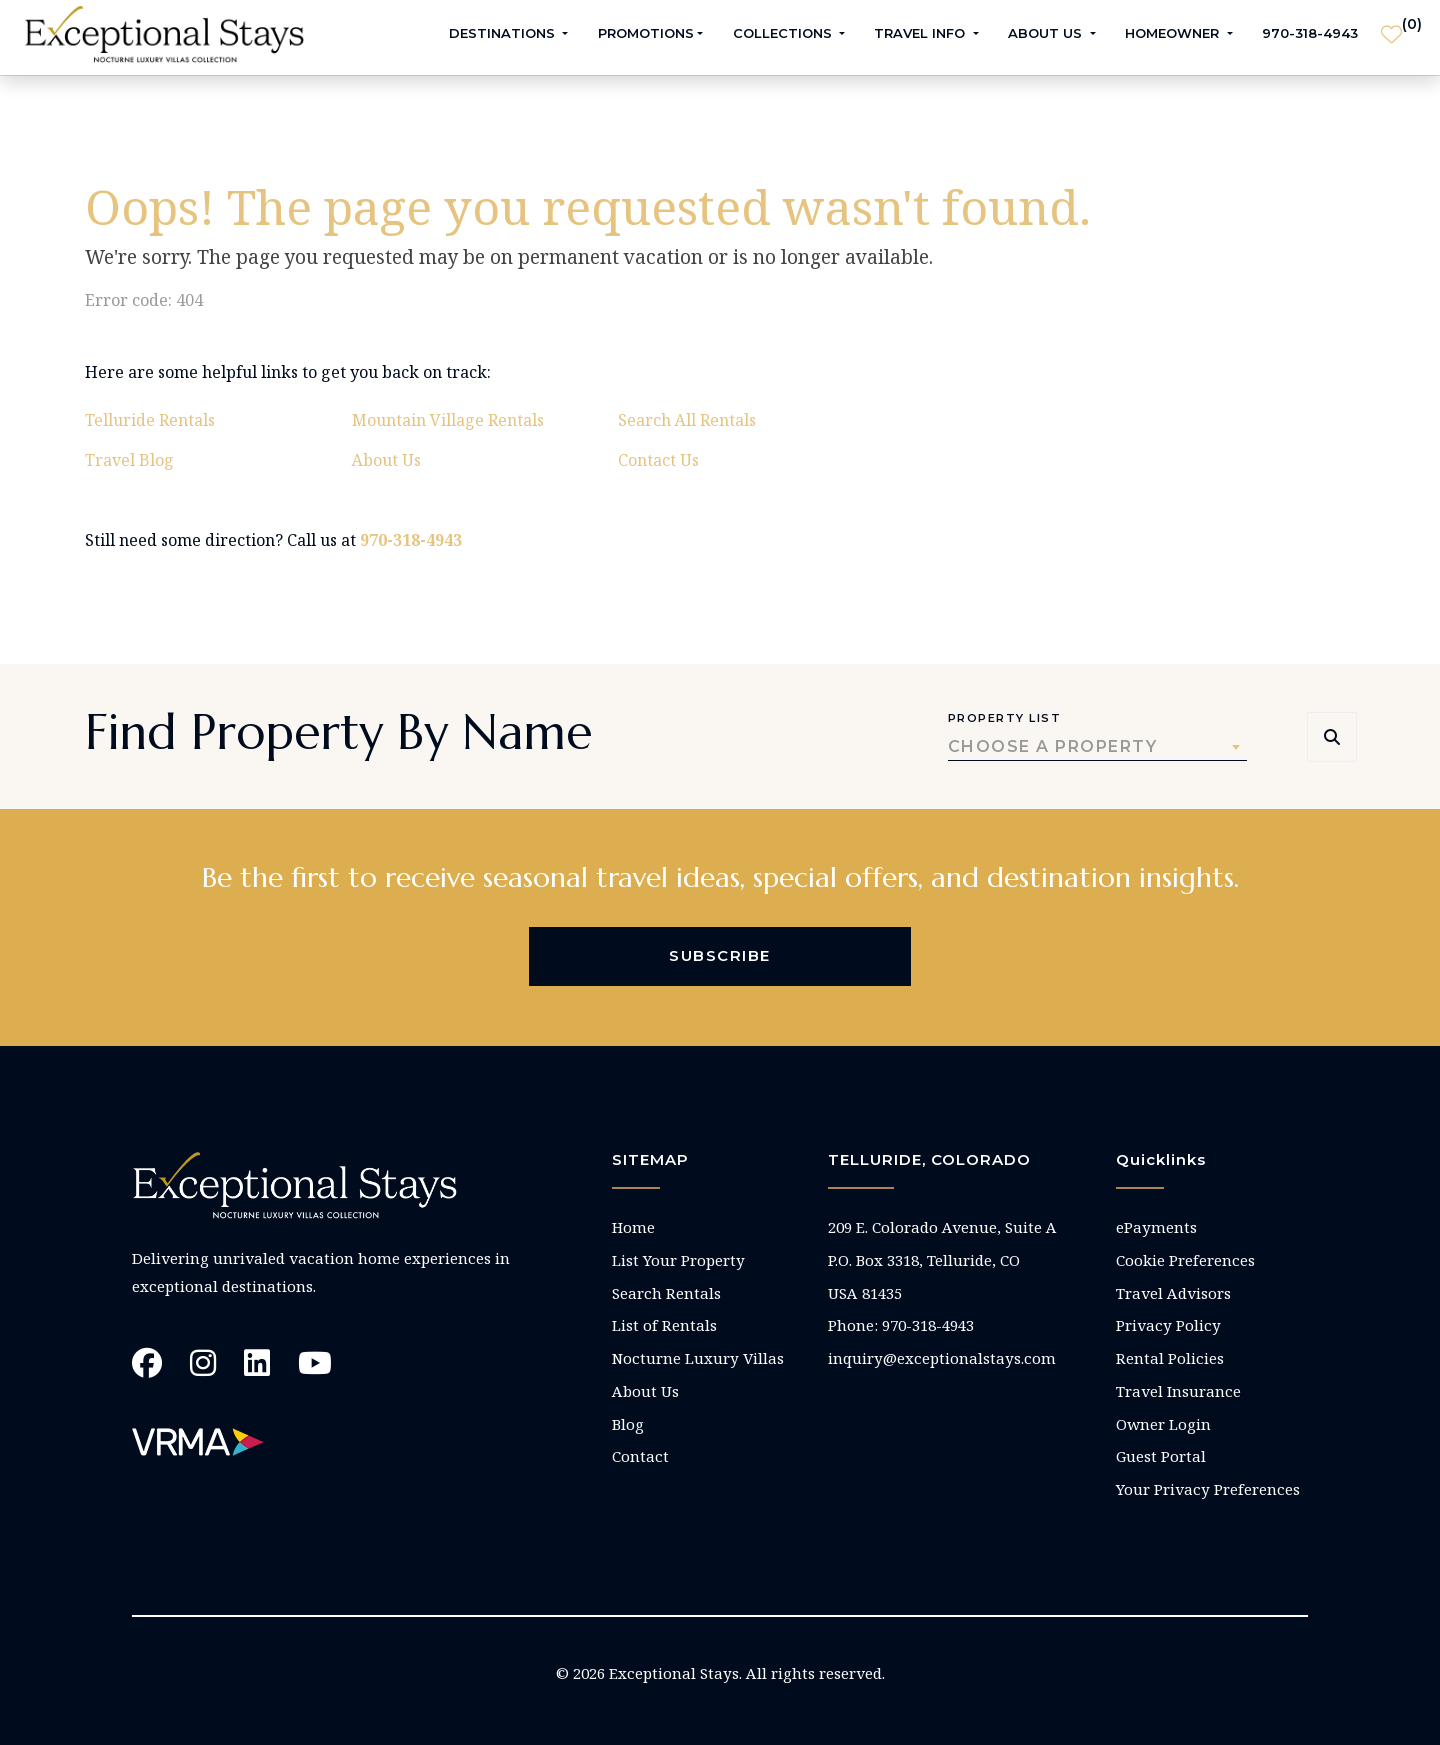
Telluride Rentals (150, 420)
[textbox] (1097, 747)
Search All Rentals (687, 420)
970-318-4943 (1310, 33)
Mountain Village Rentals (448, 420)
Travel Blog (129, 460)
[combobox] (1097, 747)
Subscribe (720, 955)
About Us (386, 460)
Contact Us (658, 460)
